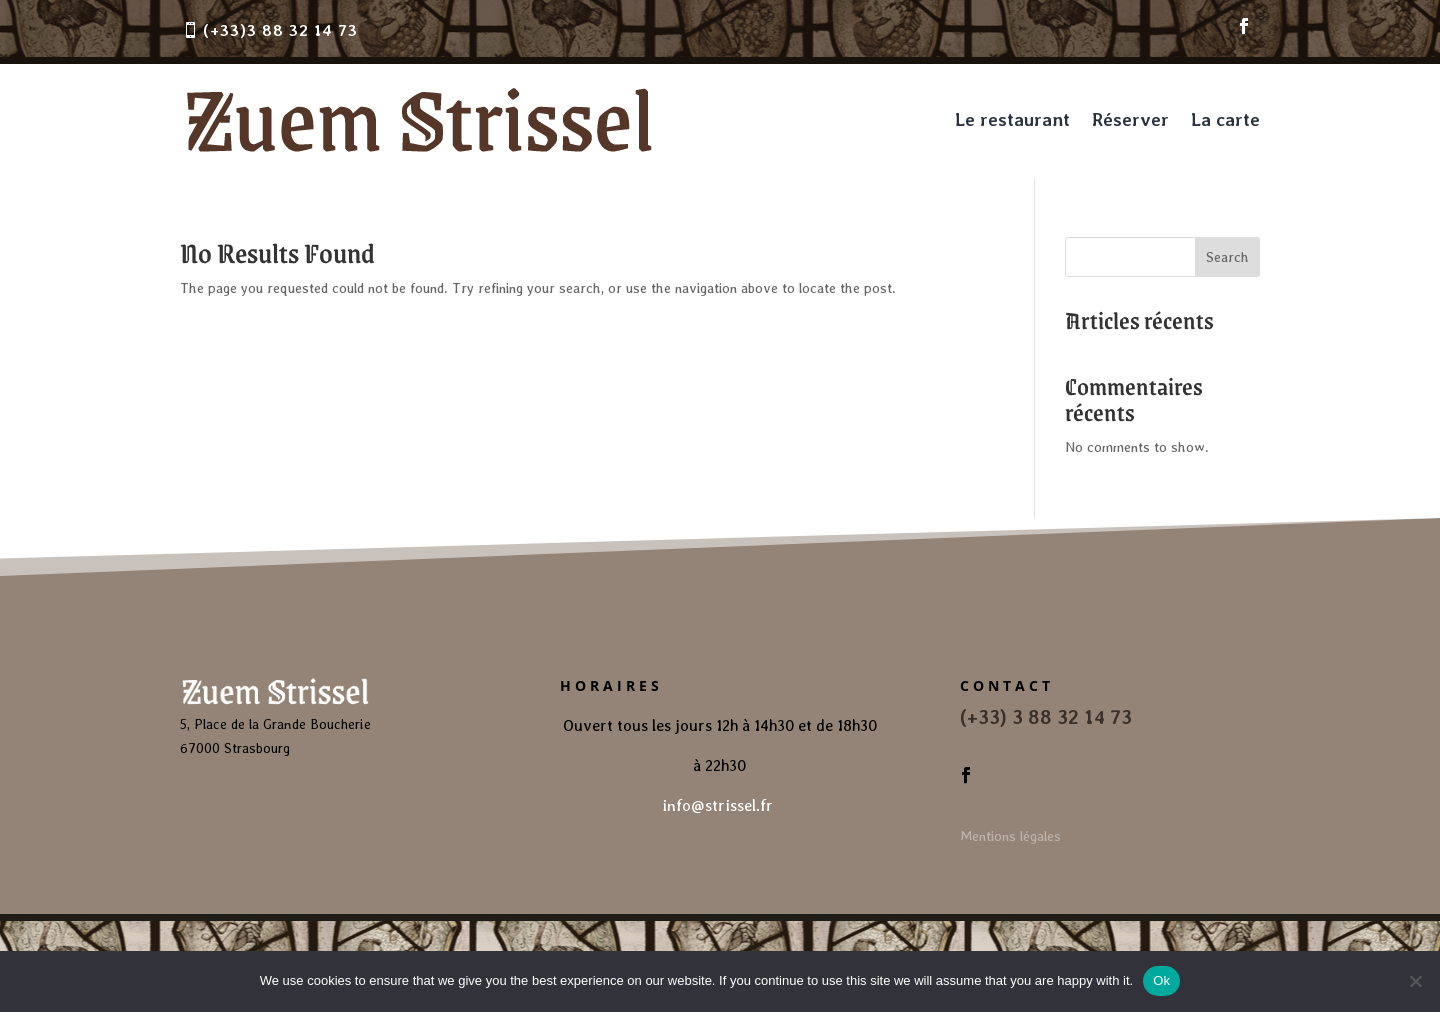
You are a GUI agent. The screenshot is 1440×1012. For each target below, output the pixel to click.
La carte (1225, 119)
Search (1227, 257)
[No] (1415, 981)
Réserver (1130, 119)
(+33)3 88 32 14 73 (280, 30)
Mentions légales (1010, 836)
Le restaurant (1012, 119)
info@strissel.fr (719, 805)
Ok (1161, 980)
